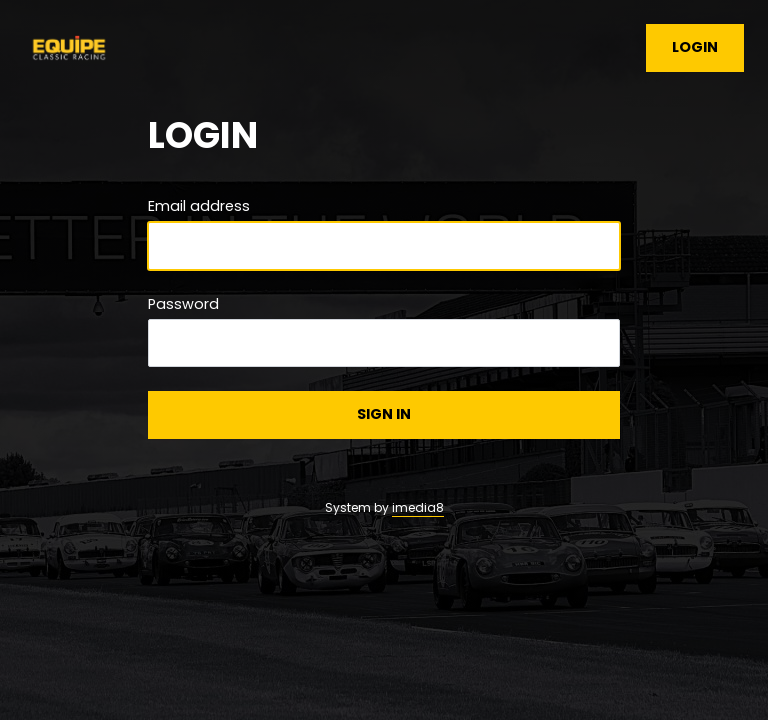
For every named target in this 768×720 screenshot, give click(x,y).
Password (183, 304)
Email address (199, 206)
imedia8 (418, 507)
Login (695, 47)
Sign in (384, 414)
